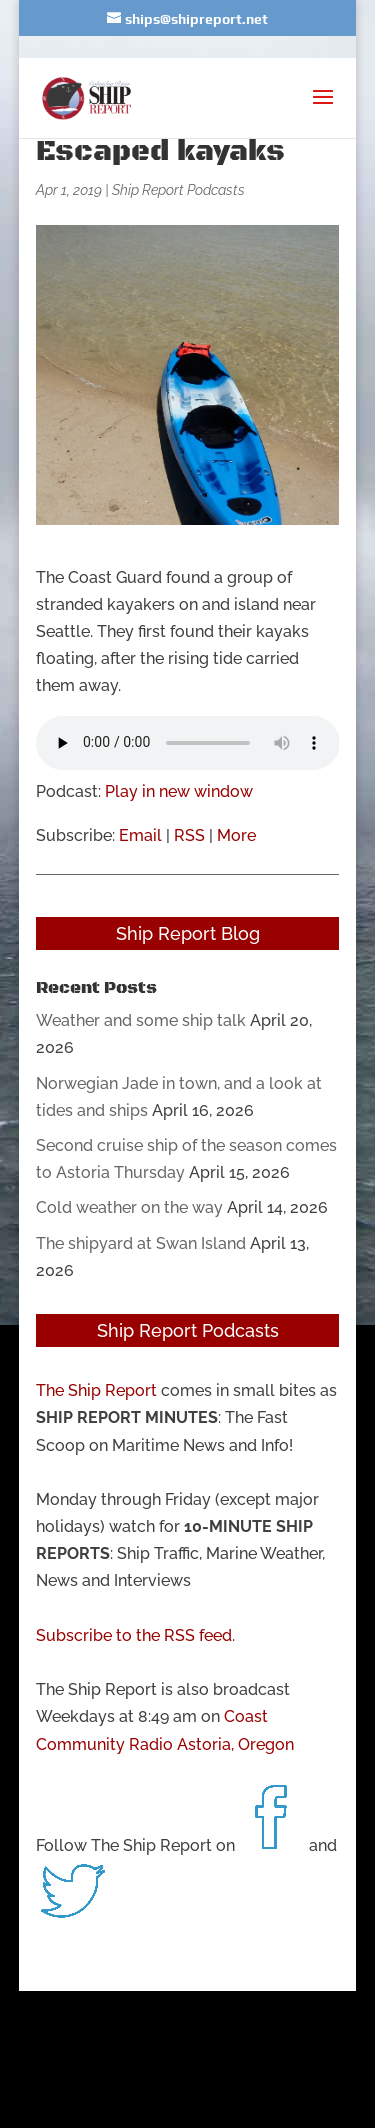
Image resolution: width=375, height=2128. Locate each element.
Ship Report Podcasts (178, 190)
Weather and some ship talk (141, 1020)
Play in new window (179, 791)
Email (140, 835)
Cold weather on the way (129, 1207)
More (236, 835)
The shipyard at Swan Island (141, 1243)
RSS (189, 835)
